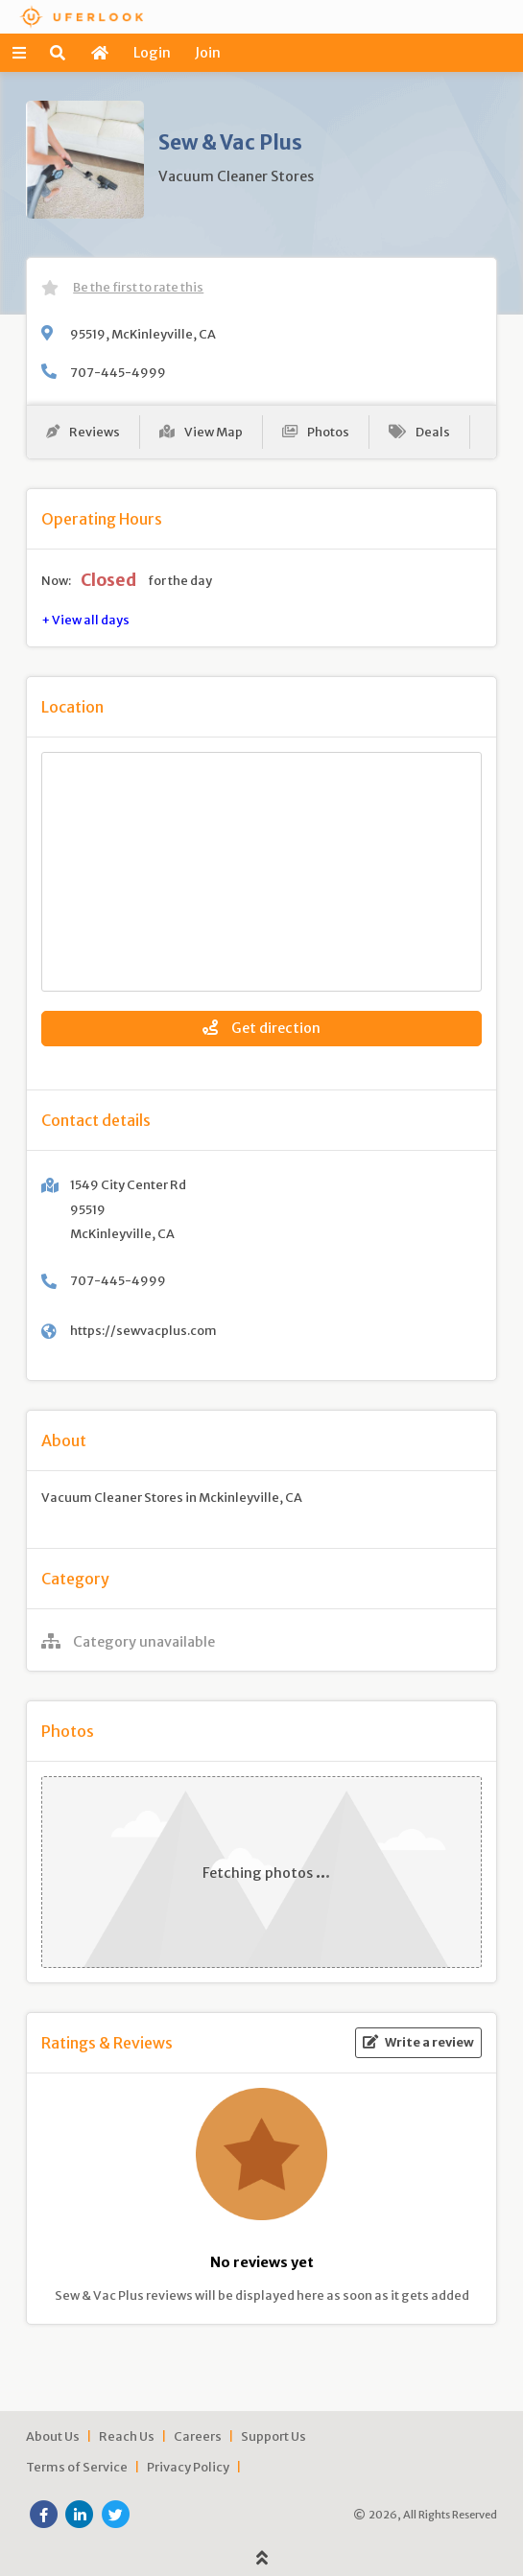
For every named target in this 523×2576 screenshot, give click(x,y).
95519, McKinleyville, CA (143, 333)
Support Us (273, 2436)
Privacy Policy (188, 2466)
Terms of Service (77, 2466)
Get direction (261, 1028)
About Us (53, 2436)
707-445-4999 (118, 372)
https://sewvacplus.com (143, 1330)
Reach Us (127, 2436)
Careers (198, 2436)
